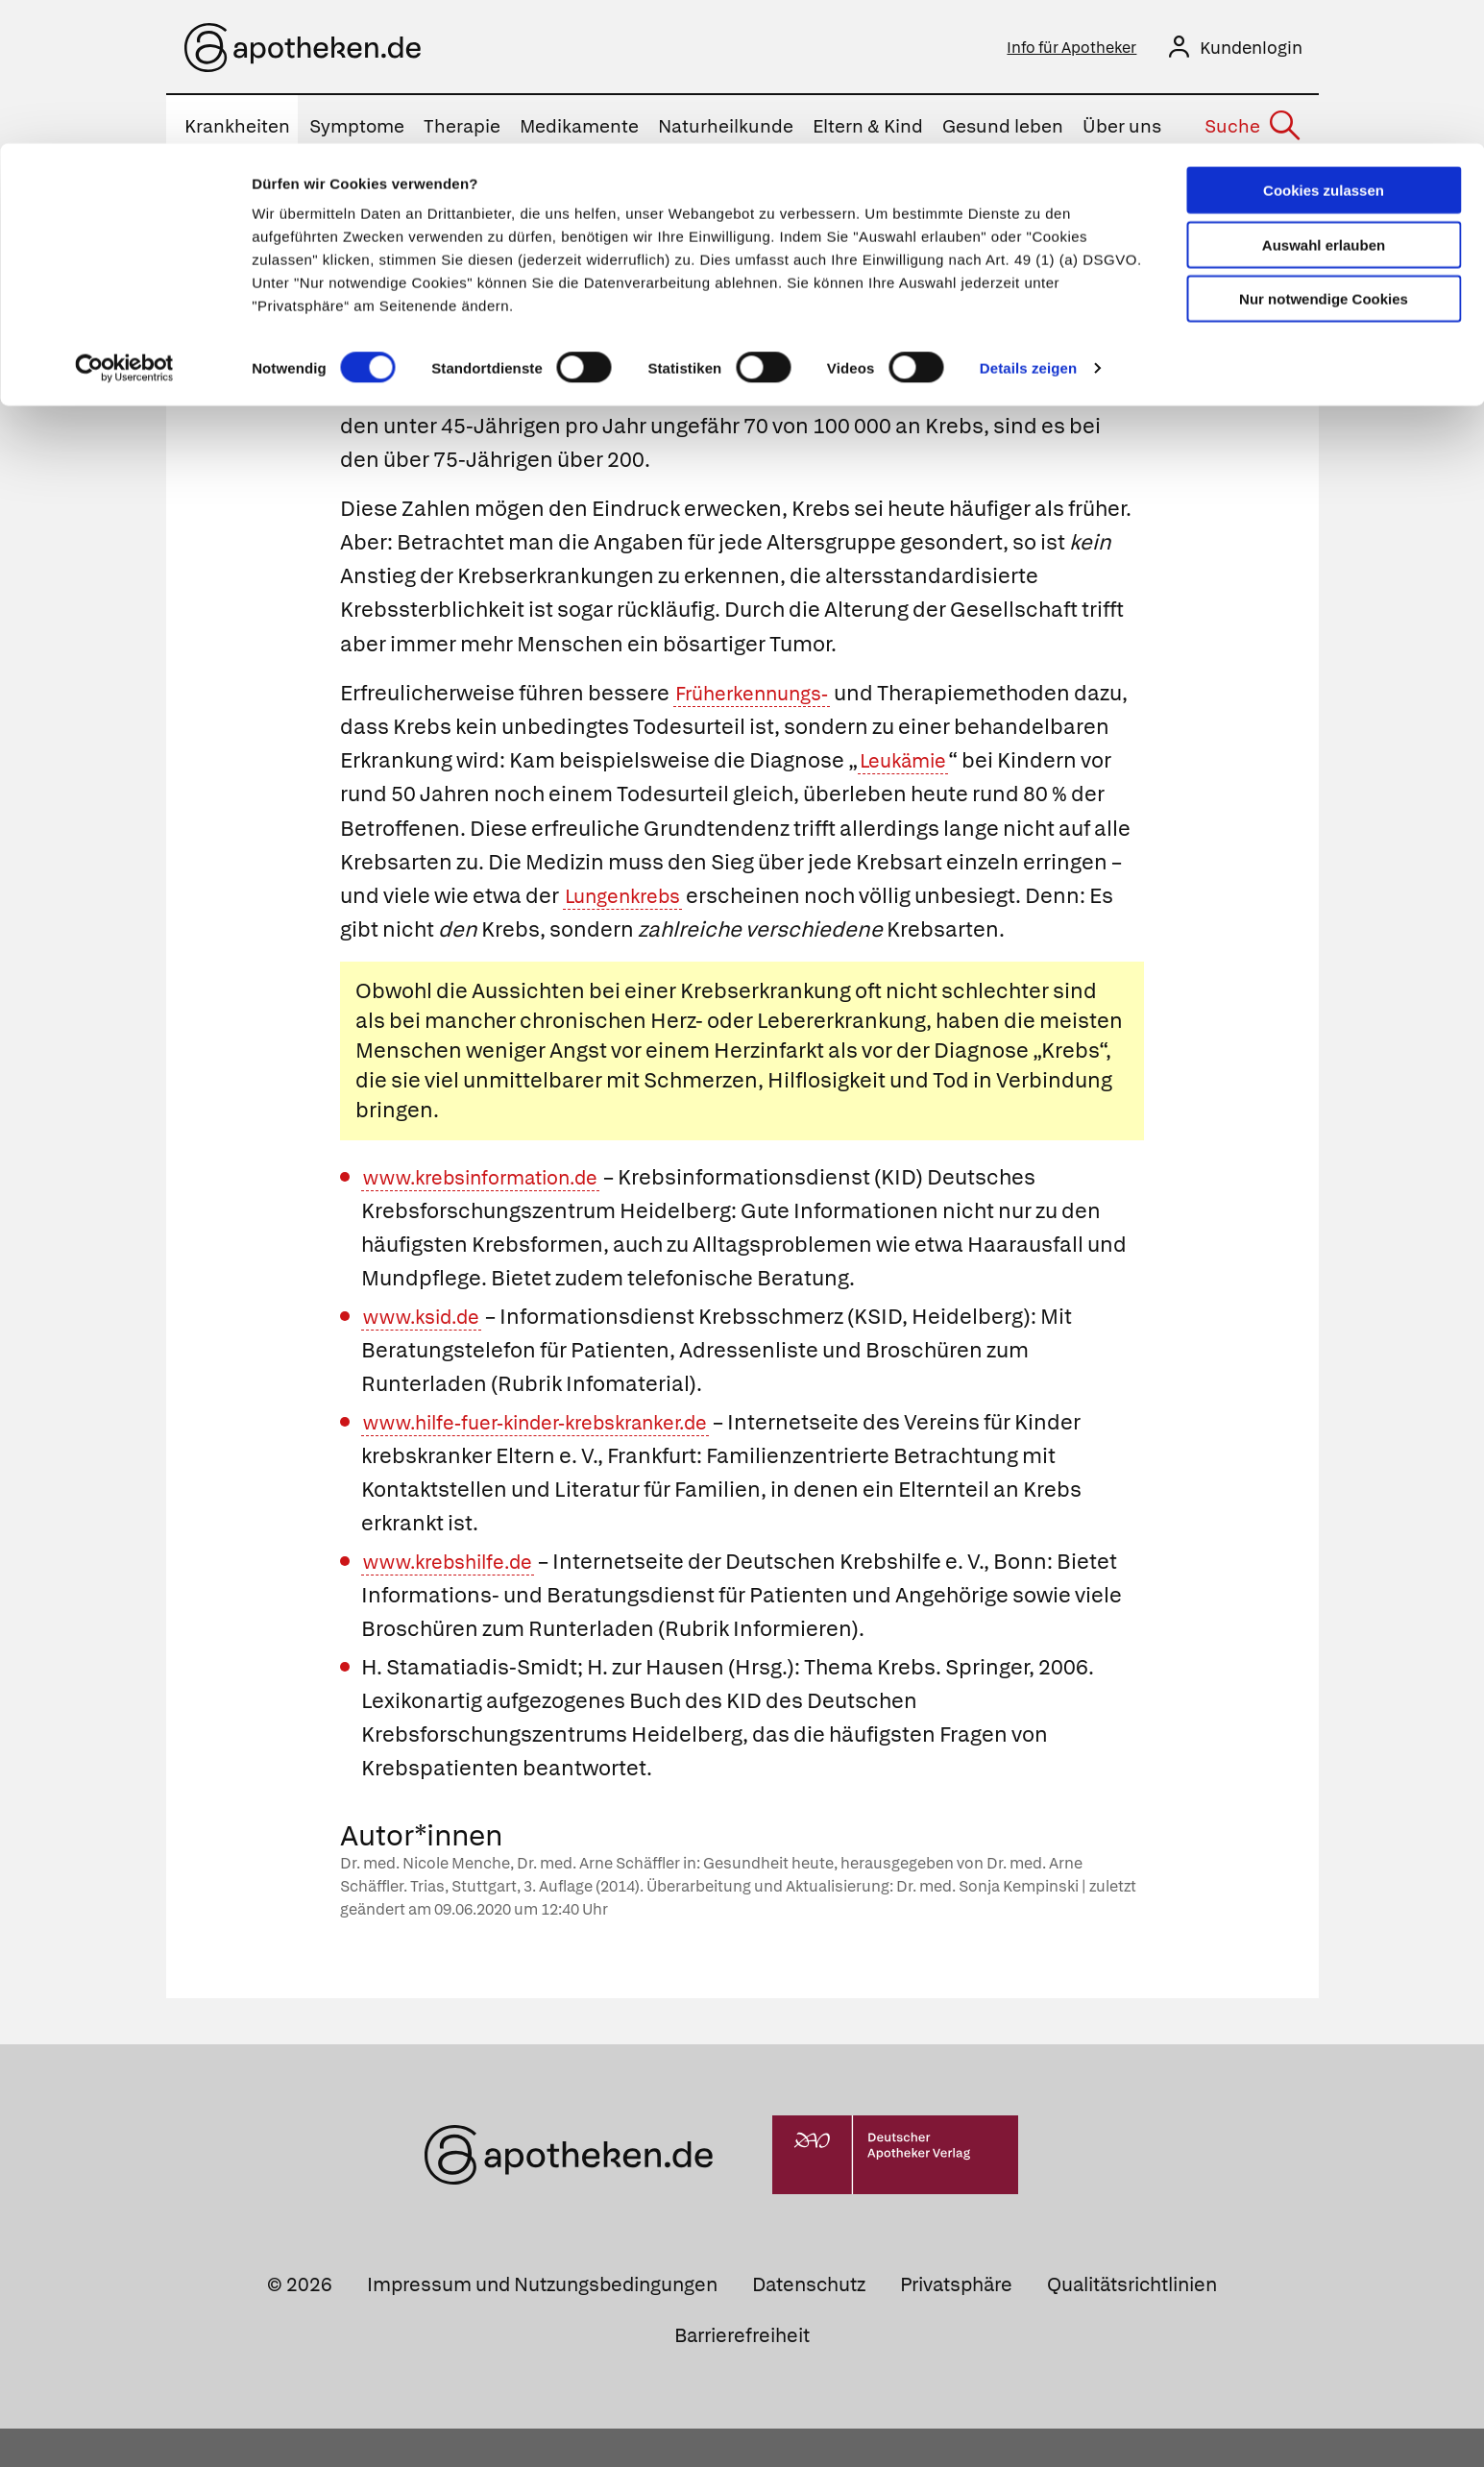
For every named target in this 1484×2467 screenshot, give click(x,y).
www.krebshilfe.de (455, 1600)
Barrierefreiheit (742, 2373)
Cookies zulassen (1323, 46)
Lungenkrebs (809, 901)
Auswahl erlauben (1323, 101)
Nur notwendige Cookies (1323, 155)
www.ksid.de (427, 1355)
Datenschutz (808, 2322)
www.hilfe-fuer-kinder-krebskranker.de (554, 1461)
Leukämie (1067, 765)
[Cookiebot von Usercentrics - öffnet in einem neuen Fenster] (124, 224)
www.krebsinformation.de (493, 1216)
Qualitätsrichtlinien (1132, 2322)
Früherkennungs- (760, 697)
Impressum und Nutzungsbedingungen (542, 2322)
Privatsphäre (956, 2322)
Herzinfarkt (769, 1089)
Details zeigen (1028, 224)
